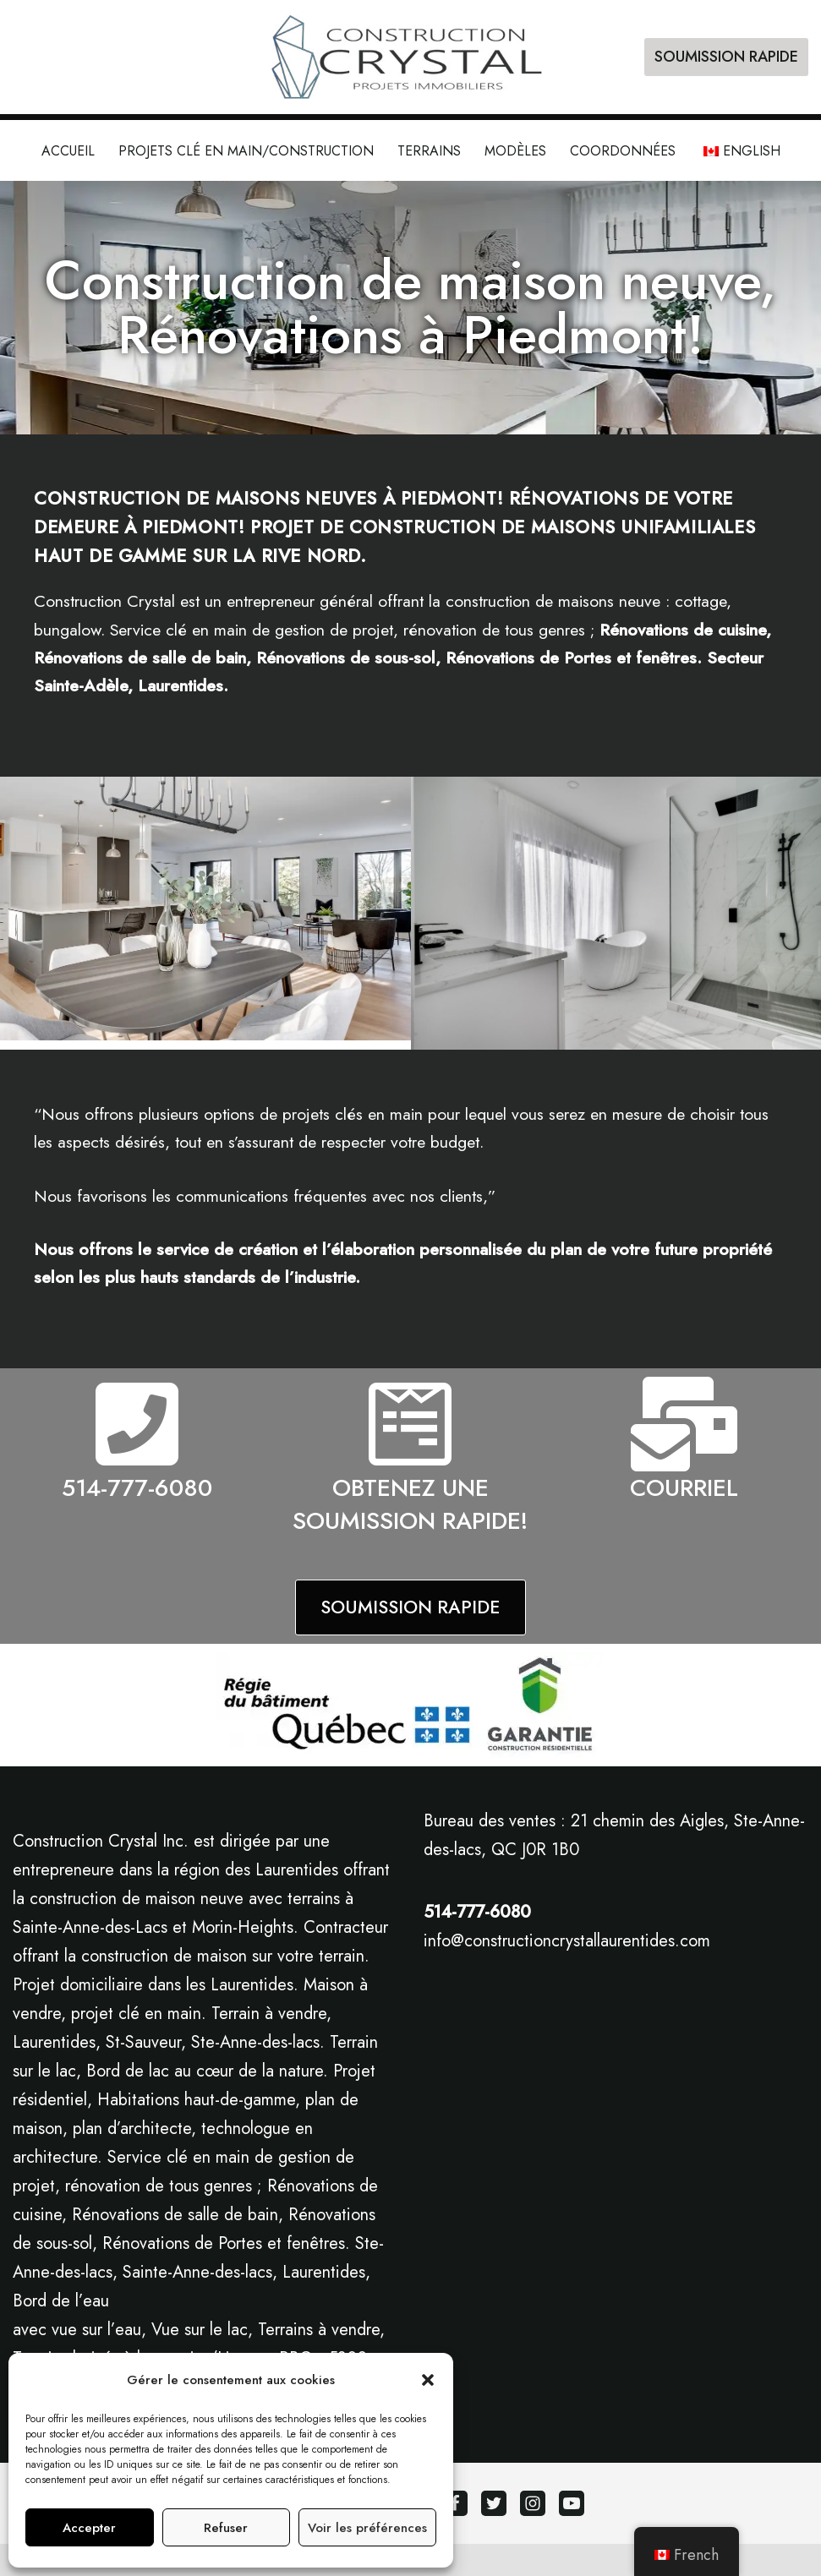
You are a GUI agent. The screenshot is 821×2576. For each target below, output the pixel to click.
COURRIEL (684, 1492)
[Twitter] (493, 2535)
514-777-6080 (137, 1492)
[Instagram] (532, 2535)
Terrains (429, 151)
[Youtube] (571, 2535)
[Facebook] (455, 2535)
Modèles (515, 151)
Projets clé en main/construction (246, 151)
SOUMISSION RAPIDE (726, 57)
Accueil (68, 151)
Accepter (89, 2528)
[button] (427, 2379)
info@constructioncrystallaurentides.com (567, 1973)
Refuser (226, 2528)
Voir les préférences (367, 2528)
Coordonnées (623, 151)
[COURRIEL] (684, 1428)
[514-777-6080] (137, 1428)
